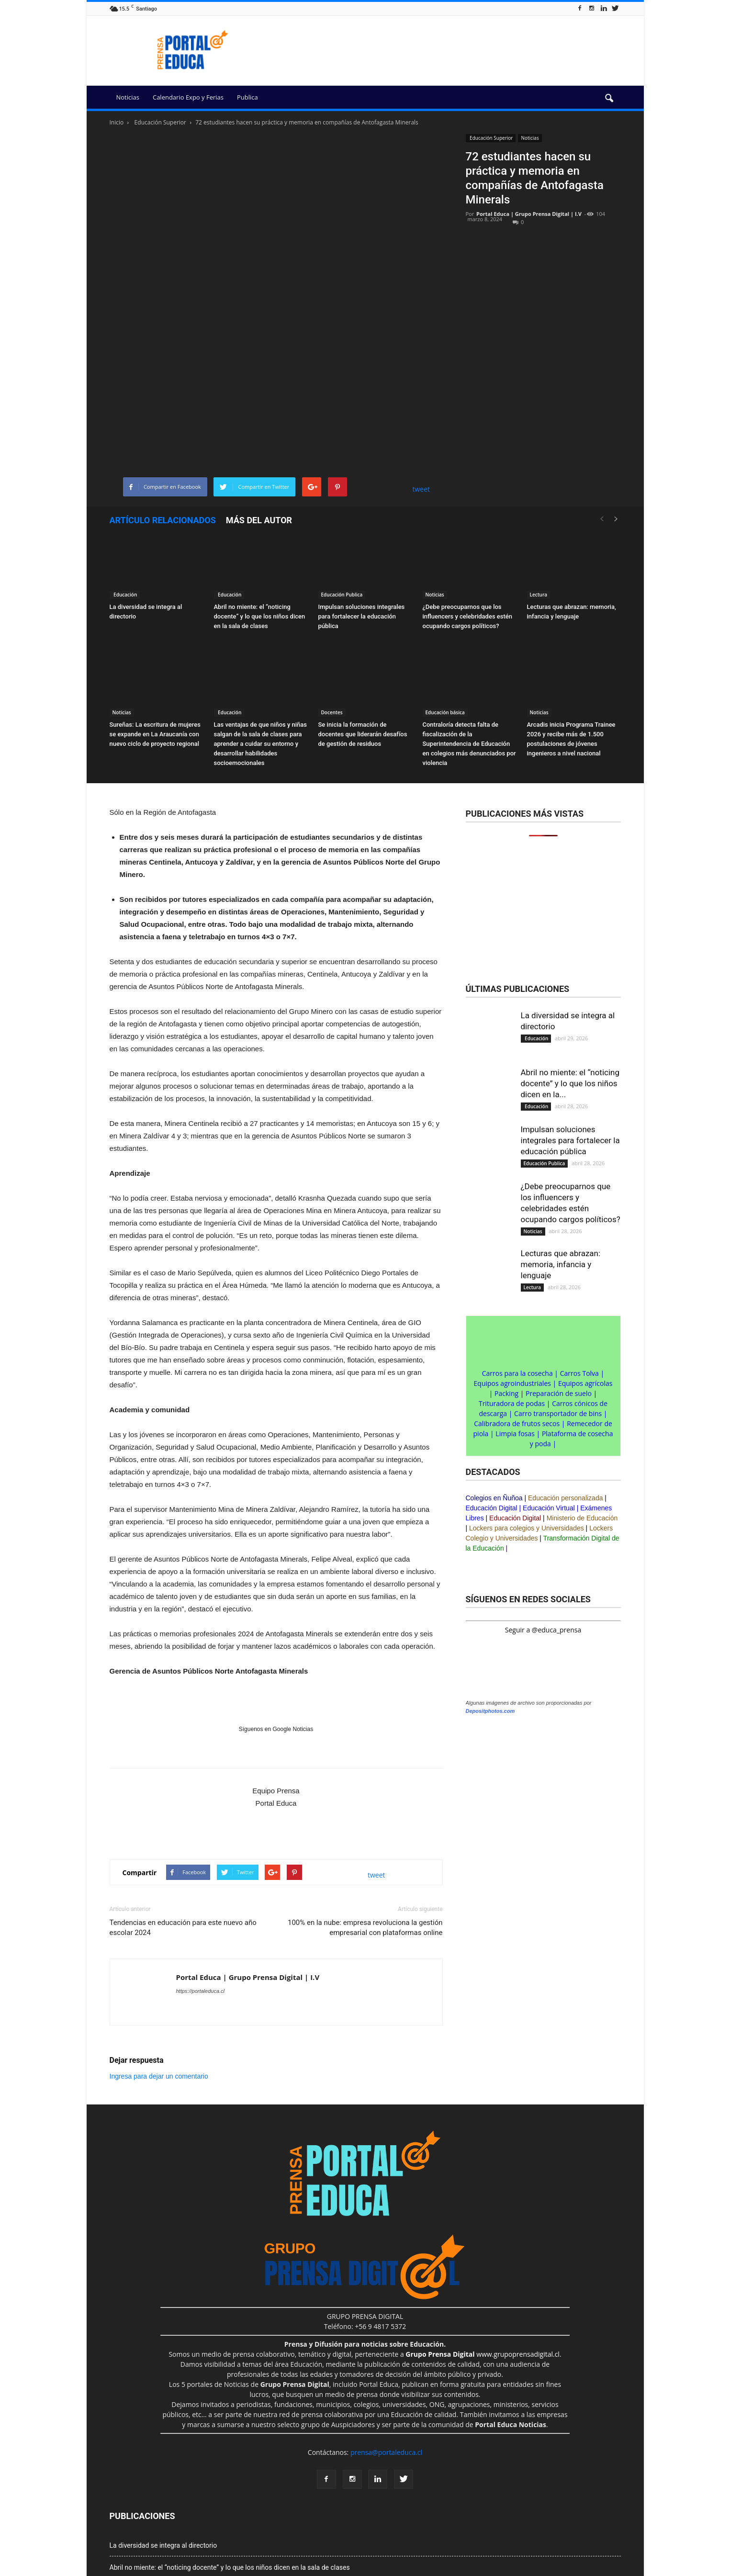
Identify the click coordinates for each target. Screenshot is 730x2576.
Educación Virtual (549, 1397)
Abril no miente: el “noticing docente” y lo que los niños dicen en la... (570, 972)
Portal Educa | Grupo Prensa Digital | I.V (529, 213)
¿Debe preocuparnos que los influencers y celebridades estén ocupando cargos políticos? (468, 505)
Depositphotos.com (490, 1600)
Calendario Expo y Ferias (188, 97)
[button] (609, 98)
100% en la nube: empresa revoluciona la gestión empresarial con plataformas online (365, 1816)
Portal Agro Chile (494, 2570)
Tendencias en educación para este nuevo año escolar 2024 (183, 1816)
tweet (421, 377)
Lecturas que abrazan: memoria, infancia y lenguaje (561, 1153)
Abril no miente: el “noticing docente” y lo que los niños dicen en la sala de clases (259, 505)
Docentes (332, 601)
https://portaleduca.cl (200, 1880)
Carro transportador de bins (558, 1302)
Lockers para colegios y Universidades (526, 1417)
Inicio (117, 122)
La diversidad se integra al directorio (163, 2434)
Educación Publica (342, 483)
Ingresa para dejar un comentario (159, 1965)
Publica (247, 97)
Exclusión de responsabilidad (216, 2569)
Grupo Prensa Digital (143, 2569)
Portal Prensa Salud (439, 2570)
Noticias (127, 97)
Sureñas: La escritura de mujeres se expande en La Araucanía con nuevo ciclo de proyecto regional (155, 623)
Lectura (539, 483)
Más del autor (259, 409)
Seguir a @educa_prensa (543, 1518)
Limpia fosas (515, 1322)
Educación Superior (491, 138)
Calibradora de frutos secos (517, 1312)
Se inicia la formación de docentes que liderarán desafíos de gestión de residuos (362, 623)
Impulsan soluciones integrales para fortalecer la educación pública (361, 505)
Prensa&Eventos (547, 2570)
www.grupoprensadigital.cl (482, 2243)
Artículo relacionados (163, 409)
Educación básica (445, 601)
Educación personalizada (565, 1387)
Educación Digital (491, 1397)
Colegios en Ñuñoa (494, 1387)
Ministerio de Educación (582, 1407)
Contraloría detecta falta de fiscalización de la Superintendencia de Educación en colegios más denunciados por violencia (469, 632)
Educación (124, 483)
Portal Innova (387, 2570)
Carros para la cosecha (517, 1262)
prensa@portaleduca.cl (386, 2341)
